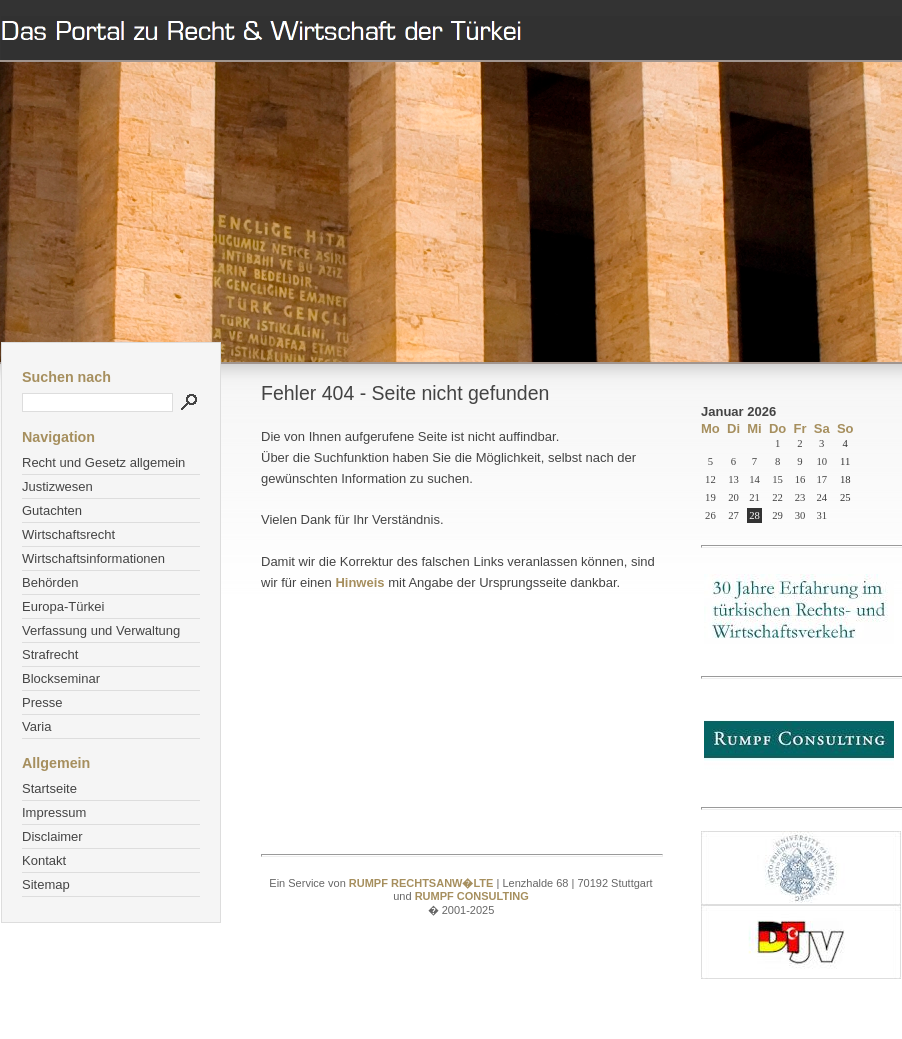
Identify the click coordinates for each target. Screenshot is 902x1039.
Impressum (54, 812)
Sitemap (46, 884)
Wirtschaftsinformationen (93, 558)
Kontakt (44, 860)
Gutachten (52, 510)
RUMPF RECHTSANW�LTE (423, 883)
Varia (36, 726)
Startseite (49, 788)
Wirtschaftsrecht (68, 534)
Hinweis (359, 582)
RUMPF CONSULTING (472, 896)
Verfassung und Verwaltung (101, 630)
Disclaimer (52, 836)
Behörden (50, 582)
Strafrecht (50, 654)
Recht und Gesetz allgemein (103, 462)
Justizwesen (57, 486)
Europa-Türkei (63, 606)
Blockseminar (61, 678)
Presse (42, 702)
